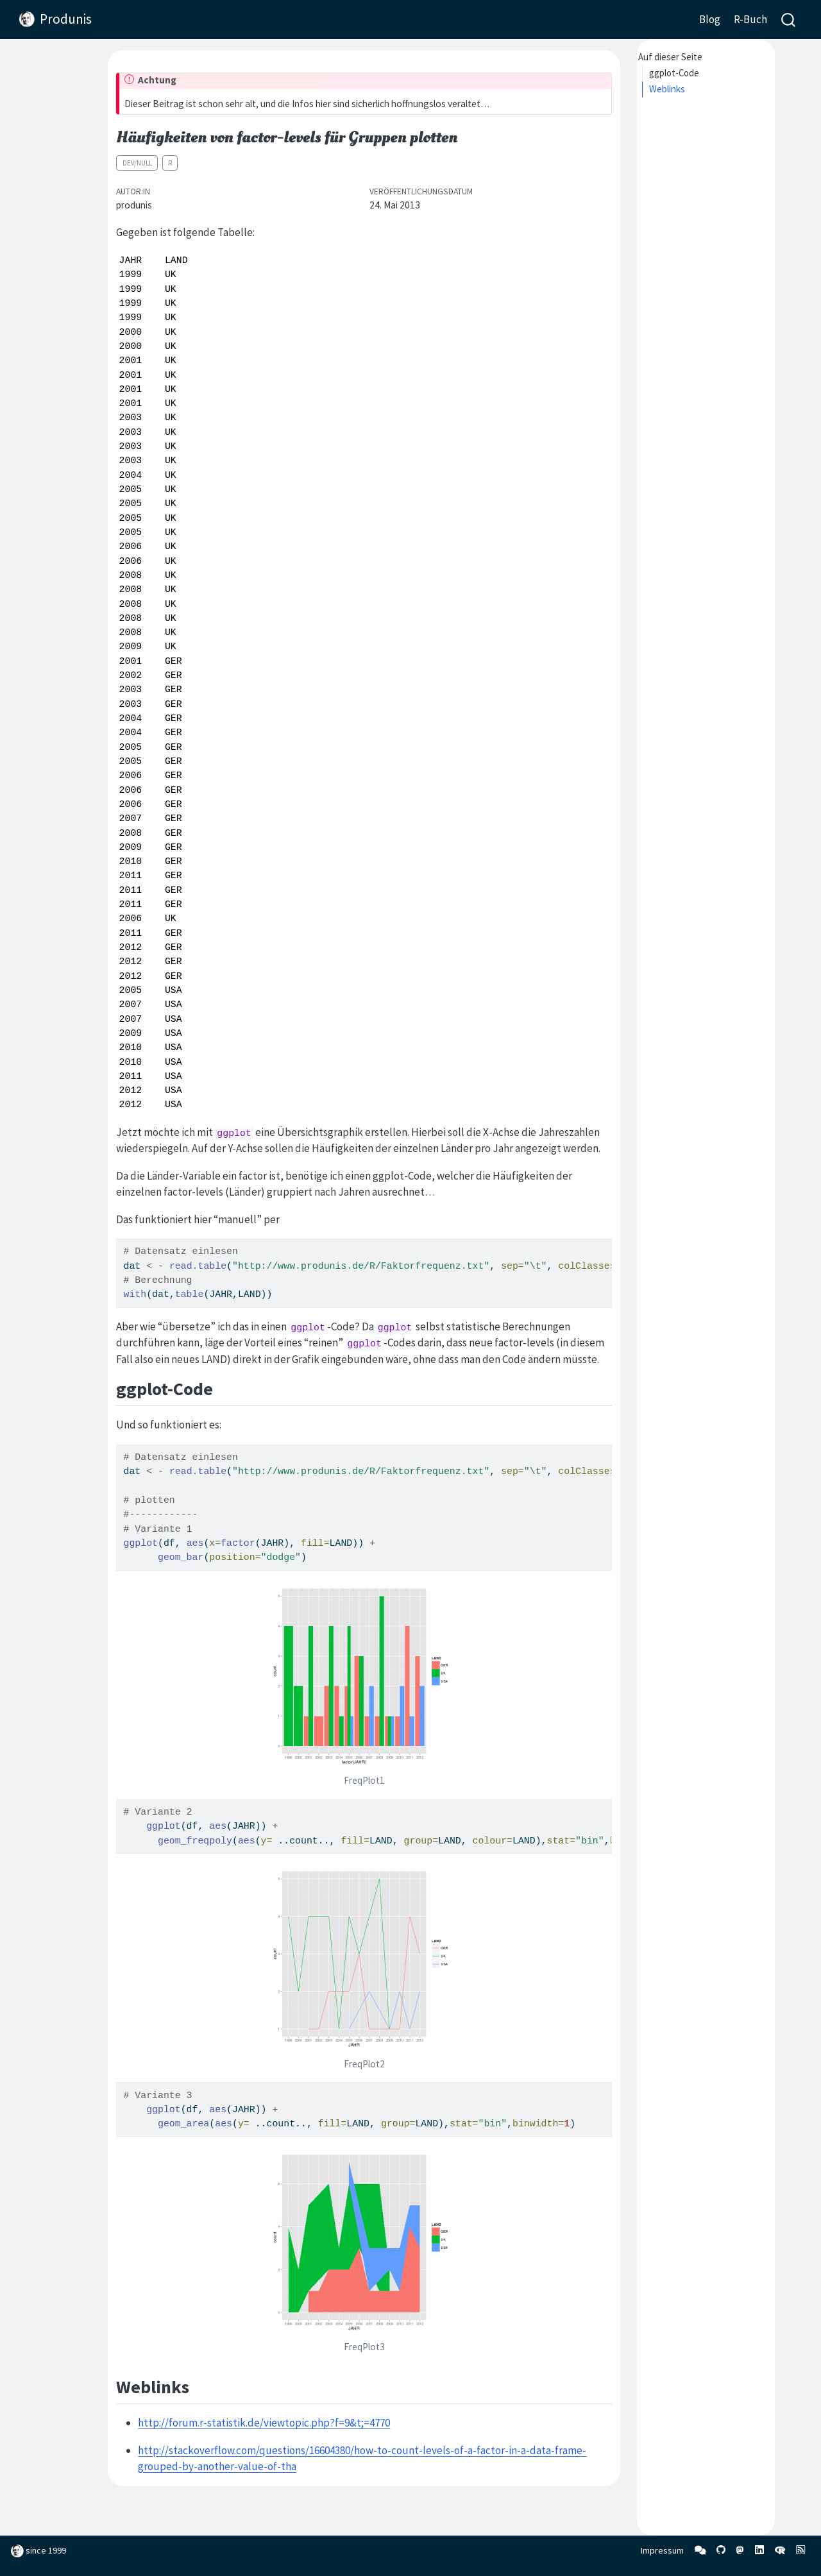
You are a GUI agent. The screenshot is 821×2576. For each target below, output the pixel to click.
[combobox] (789, 19)
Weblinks (667, 89)
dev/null (137, 162)
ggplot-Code (674, 73)
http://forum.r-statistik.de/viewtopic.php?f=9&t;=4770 (264, 2423)
